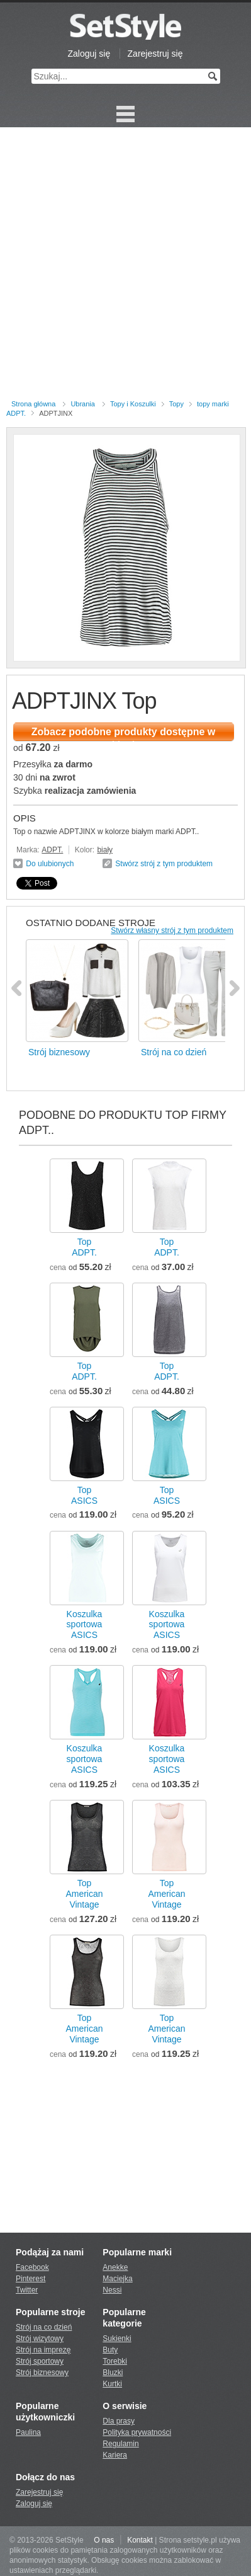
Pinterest (30, 2278)
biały (105, 849)
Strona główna (33, 404)
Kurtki (112, 2383)
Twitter (27, 2290)
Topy (176, 404)
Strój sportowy (40, 2361)
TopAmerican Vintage (84, 1893)
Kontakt (140, 2540)
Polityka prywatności (137, 2432)
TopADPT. (84, 1247)
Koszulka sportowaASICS (85, 1624)
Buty (110, 2349)
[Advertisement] (125, 265)
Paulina (28, 2432)
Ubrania (82, 404)
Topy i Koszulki (133, 404)
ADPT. (52, 849)
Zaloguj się (89, 54)
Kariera (115, 2455)
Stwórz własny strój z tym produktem (172, 930)
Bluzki (113, 2372)
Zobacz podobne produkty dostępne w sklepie (123, 733)
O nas (104, 2540)
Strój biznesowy (42, 2372)
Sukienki (117, 2338)
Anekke (115, 2267)
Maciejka (117, 2278)
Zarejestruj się (155, 54)
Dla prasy (119, 2421)
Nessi (112, 2290)
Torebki (115, 2361)
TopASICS (84, 1495)
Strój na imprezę (43, 2349)
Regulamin (120, 2443)
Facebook (32, 2267)
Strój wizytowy (40, 2338)
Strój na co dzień (44, 2327)
